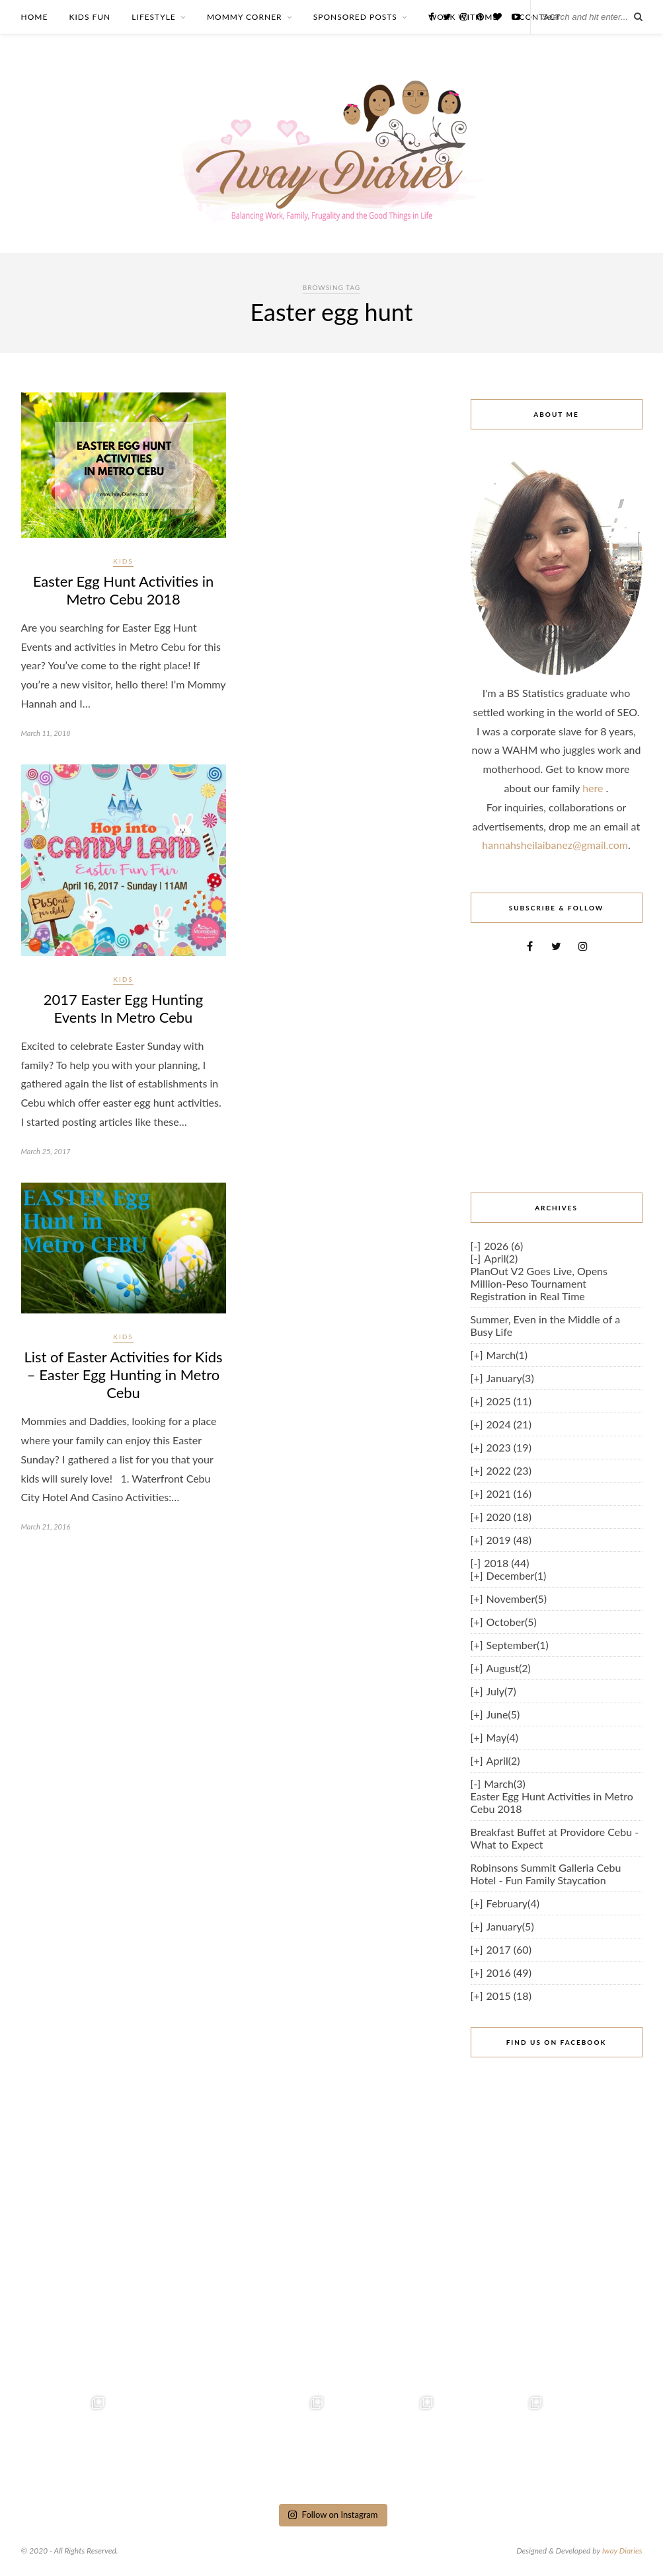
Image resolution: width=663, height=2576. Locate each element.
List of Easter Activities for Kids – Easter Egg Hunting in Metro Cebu (123, 1374)
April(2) (501, 1258)
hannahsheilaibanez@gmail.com (555, 844)
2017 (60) (509, 1949)
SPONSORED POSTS (355, 17)
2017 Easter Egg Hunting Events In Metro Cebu (123, 1008)
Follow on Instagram (332, 2514)
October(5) (512, 1621)
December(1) (517, 1575)
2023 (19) (509, 1447)
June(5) (503, 1714)
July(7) (501, 1691)
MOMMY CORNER (244, 17)
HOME (34, 17)
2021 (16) (509, 1493)
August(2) (509, 1668)
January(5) (510, 1926)
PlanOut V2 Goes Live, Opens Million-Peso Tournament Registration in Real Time (539, 1283)
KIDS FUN (89, 17)
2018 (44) (506, 1563)
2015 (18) (509, 1995)
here (593, 788)
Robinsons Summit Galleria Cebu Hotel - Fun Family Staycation (546, 1873)
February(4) (513, 1903)
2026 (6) (503, 1245)
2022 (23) (509, 1470)
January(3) (510, 1378)
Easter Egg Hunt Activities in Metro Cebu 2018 (123, 590)
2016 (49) (509, 1972)
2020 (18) (509, 1516)
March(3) (504, 1783)
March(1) (507, 1354)
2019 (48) (509, 1539)
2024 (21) (509, 1424)
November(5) (517, 1598)
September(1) (518, 1644)
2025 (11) (509, 1401)
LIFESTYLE (153, 17)
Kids (123, 561)
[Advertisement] (557, 1072)
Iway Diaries (622, 2551)
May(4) (502, 1737)
